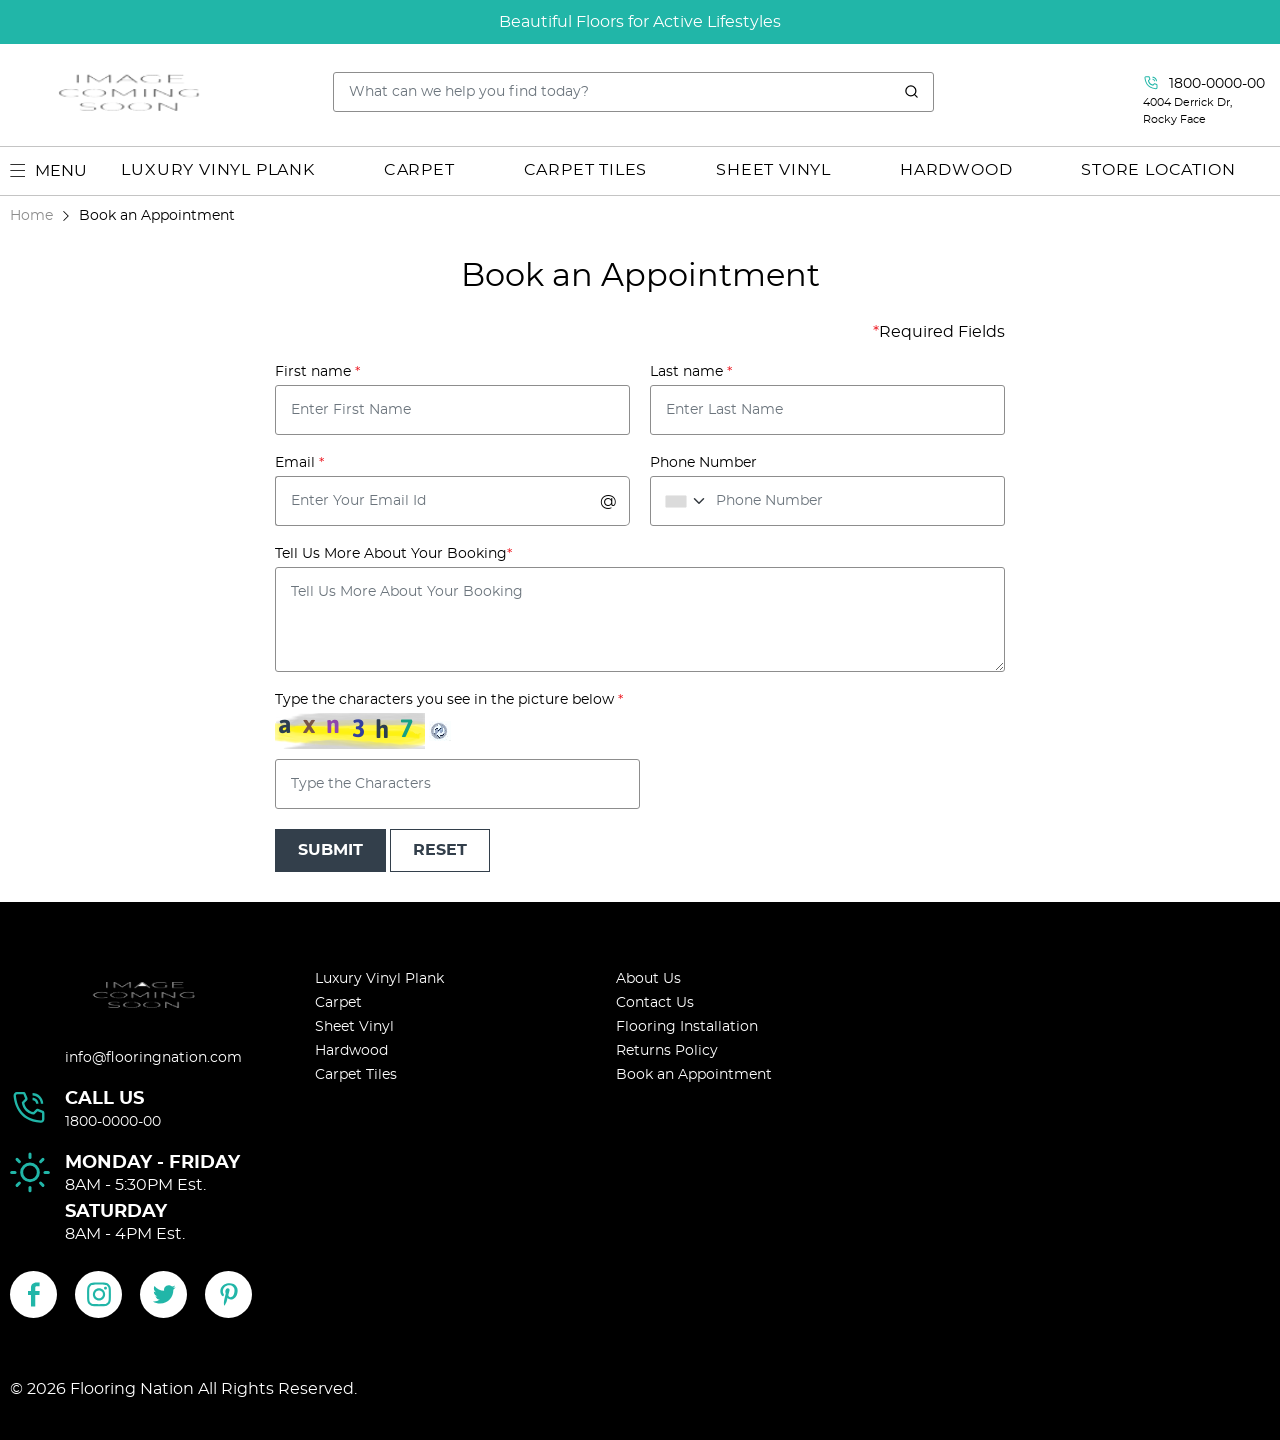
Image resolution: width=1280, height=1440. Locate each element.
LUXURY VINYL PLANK (217, 170)
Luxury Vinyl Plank (379, 979)
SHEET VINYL (773, 170)
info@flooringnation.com (153, 1058)
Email (299, 463)
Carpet (338, 1003)
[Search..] (634, 92)
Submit (330, 850)
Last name (691, 372)
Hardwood (351, 1051)
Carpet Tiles (356, 1075)
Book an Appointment (694, 1075)
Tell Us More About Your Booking (393, 554)
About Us (648, 979)
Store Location (1158, 170)
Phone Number (703, 463)
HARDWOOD (956, 170)
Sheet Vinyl (354, 1027)
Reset (440, 850)
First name (317, 372)
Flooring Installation (687, 1027)
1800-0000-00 (113, 1122)
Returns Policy (667, 1051)
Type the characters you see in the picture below (449, 700)
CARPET (419, 170)
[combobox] (681, 501)
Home (31, 215)
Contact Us (655, 1003)
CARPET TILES (586, 170)
